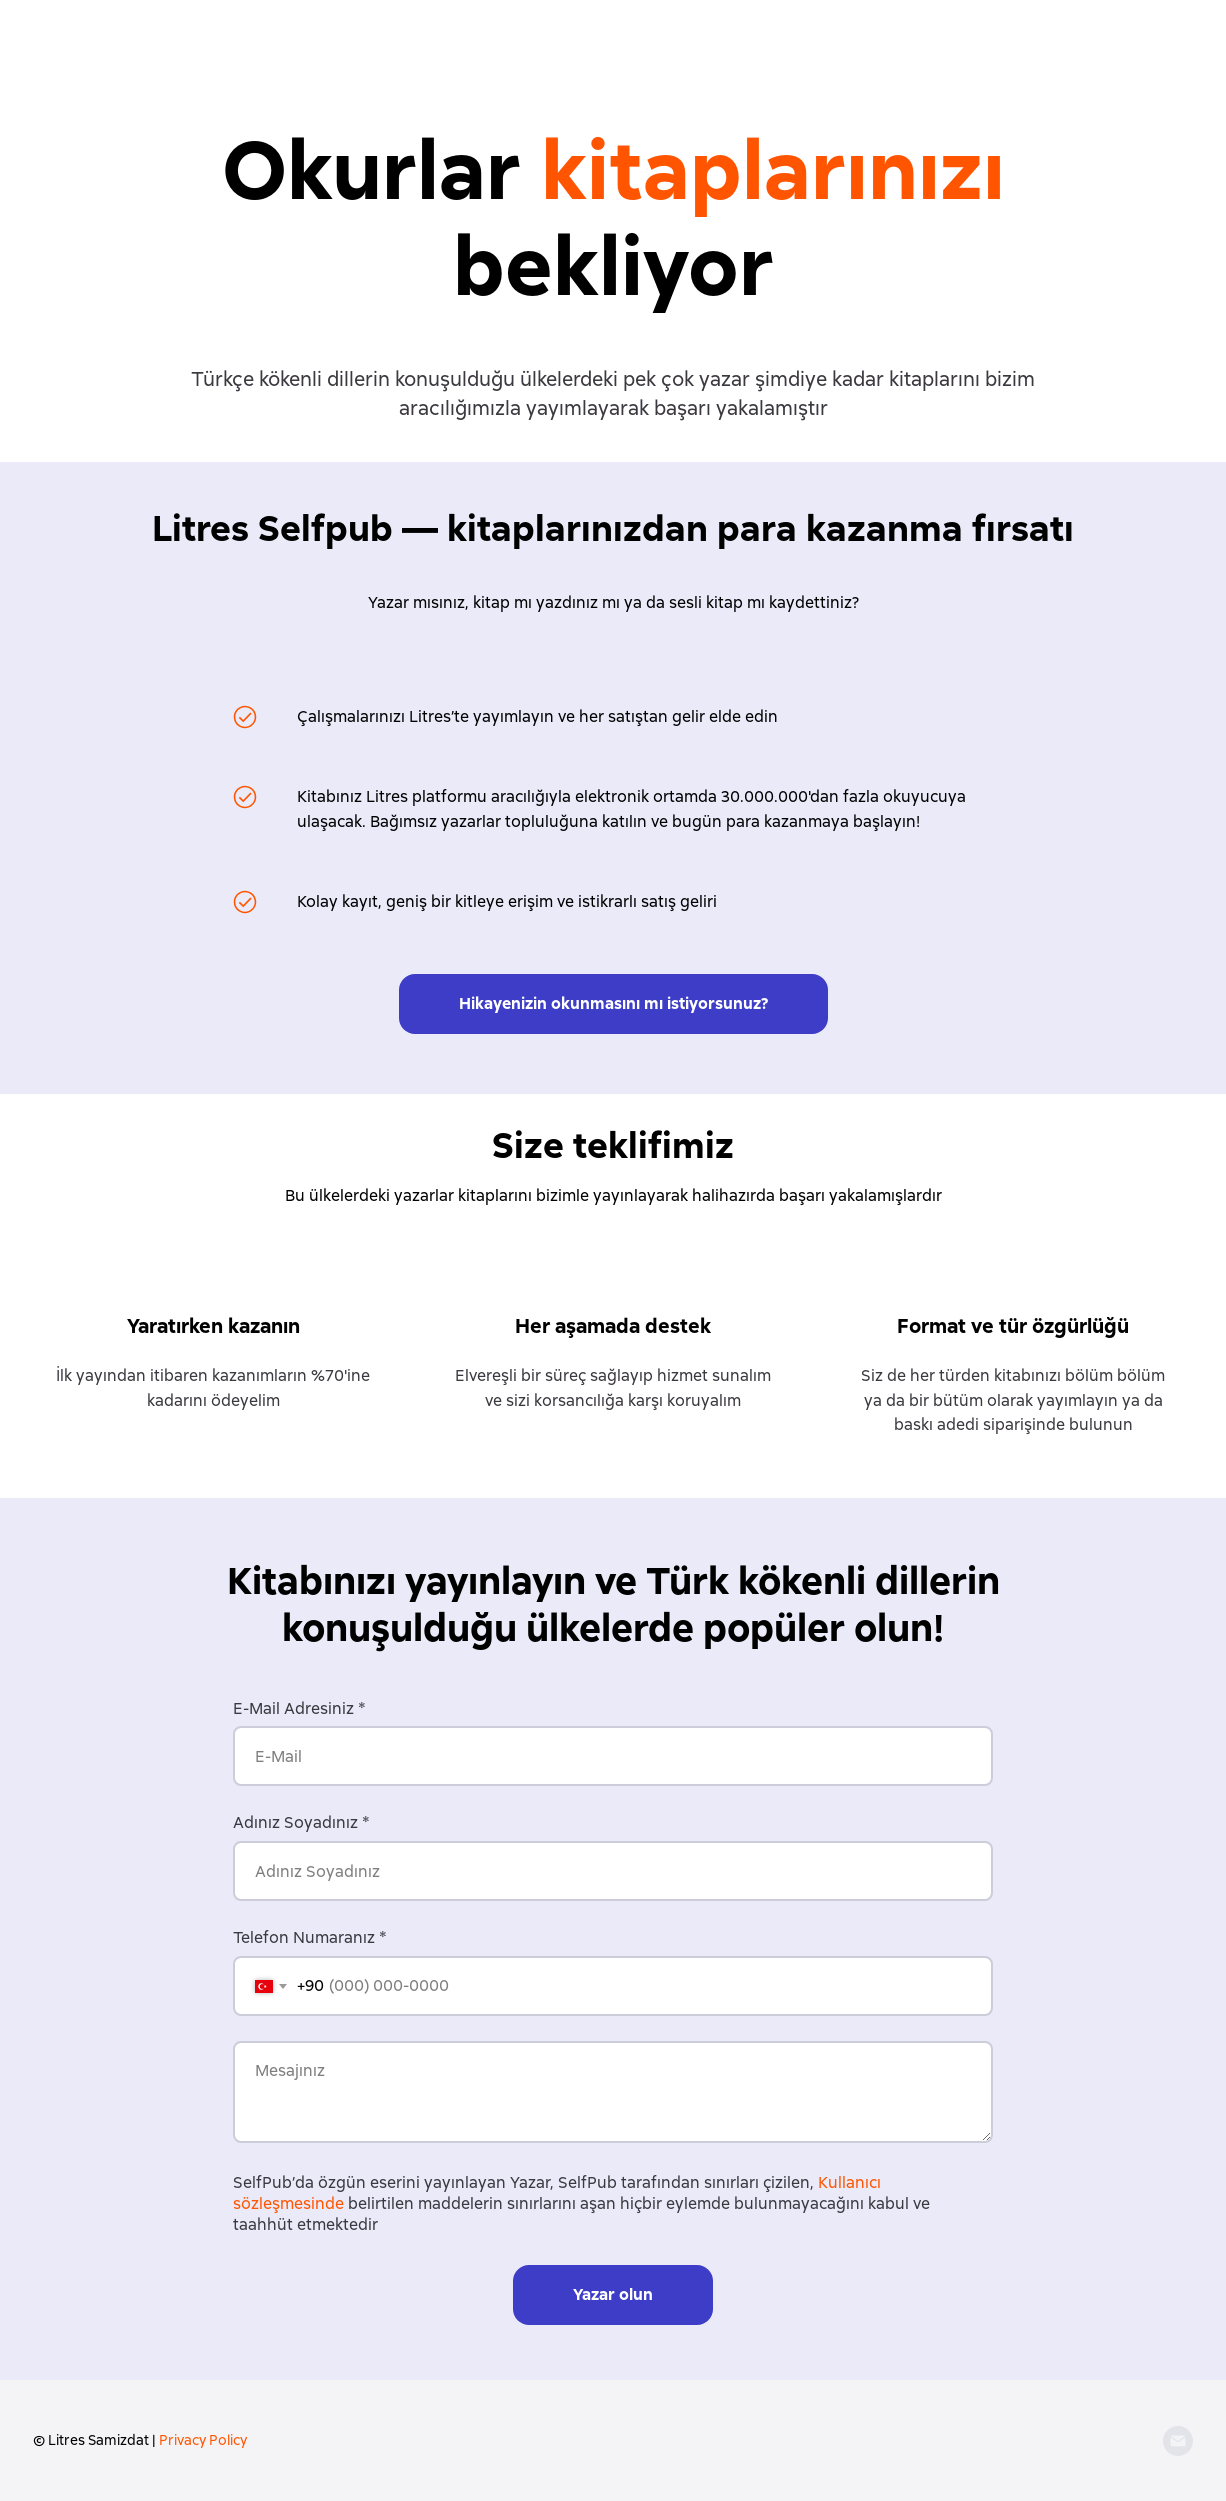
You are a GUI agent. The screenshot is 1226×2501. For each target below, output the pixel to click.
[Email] (1178, 2441)
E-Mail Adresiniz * (299, 1708)
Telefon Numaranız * (310, 1937)
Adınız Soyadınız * (301, 1822)
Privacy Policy (203, 2440)
